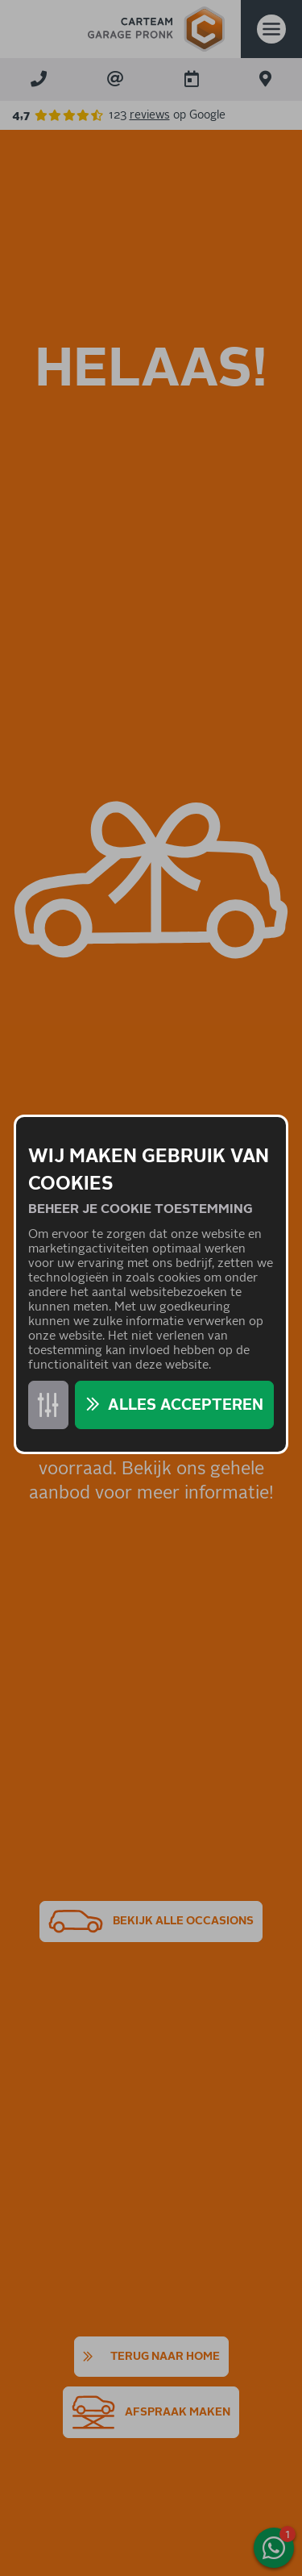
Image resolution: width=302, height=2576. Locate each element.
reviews (150, 115)
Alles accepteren (185, 1405)
